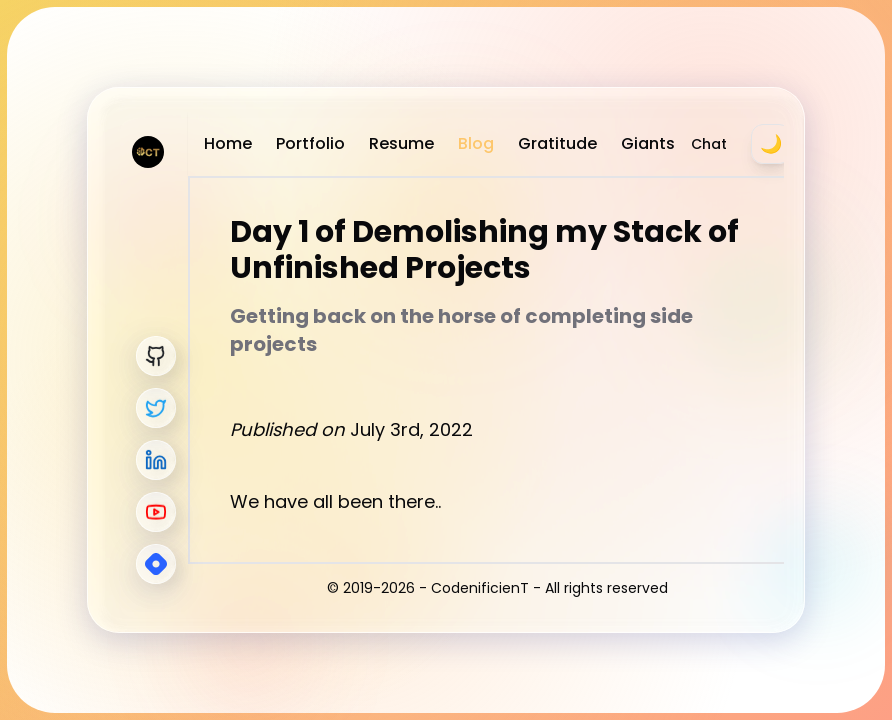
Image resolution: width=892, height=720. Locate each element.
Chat (709, 144)
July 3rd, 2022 (411, 429)
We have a (277, 501)
